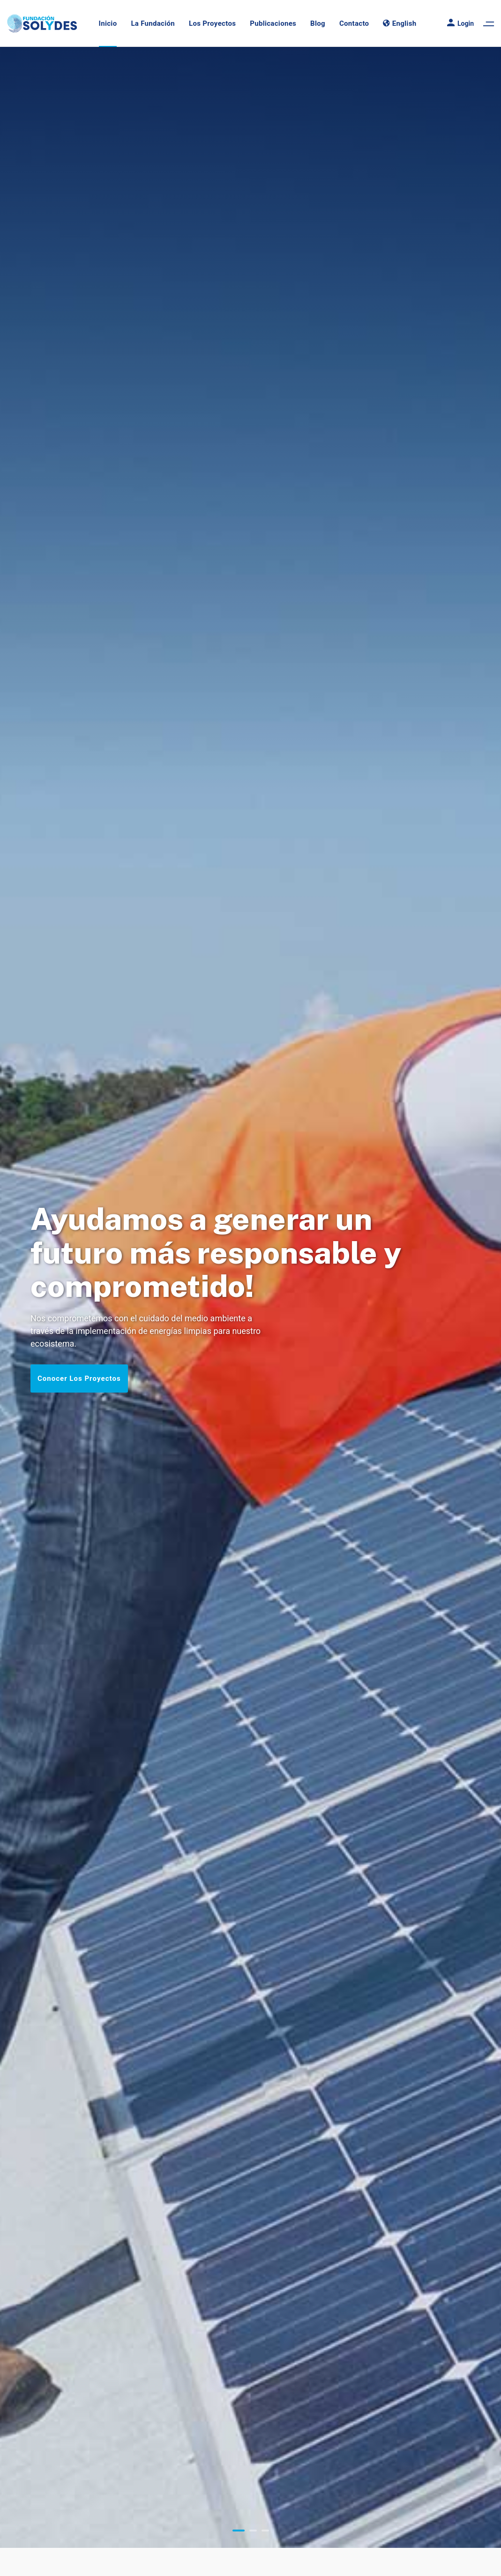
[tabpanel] (250, 1297)
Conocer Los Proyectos (79, 1378)
